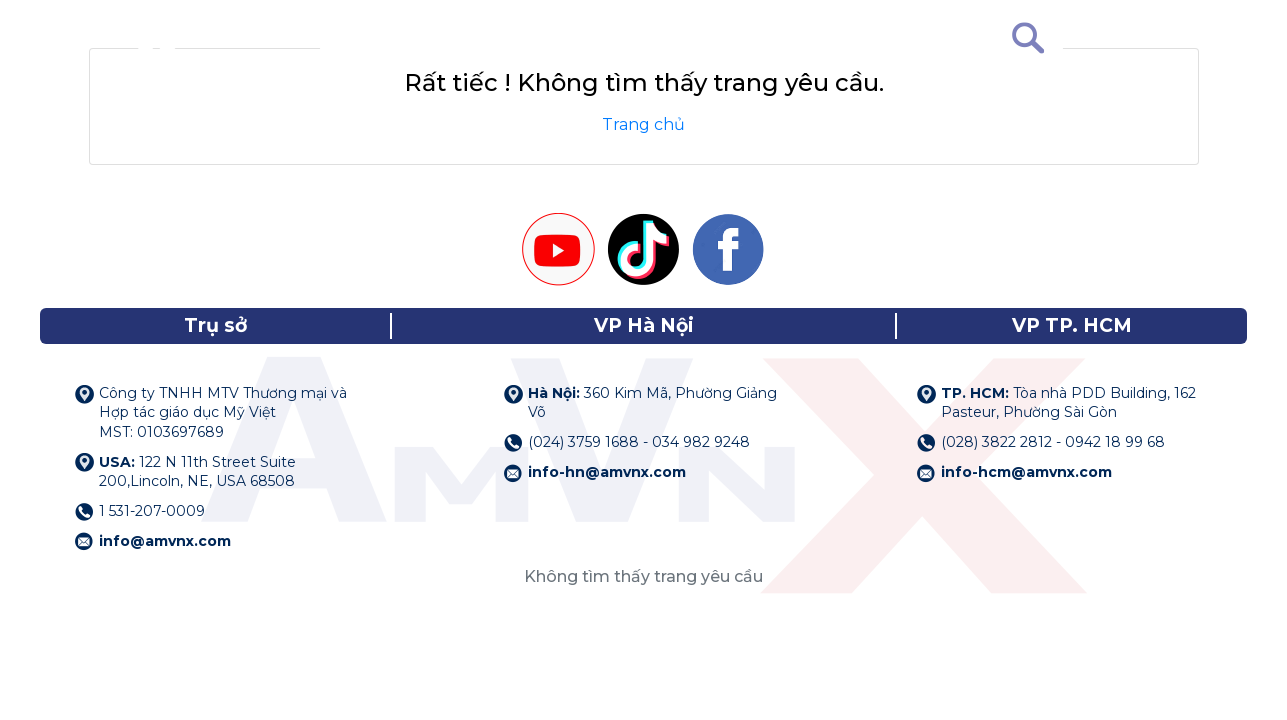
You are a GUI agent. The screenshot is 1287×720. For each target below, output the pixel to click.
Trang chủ (643, 124)
